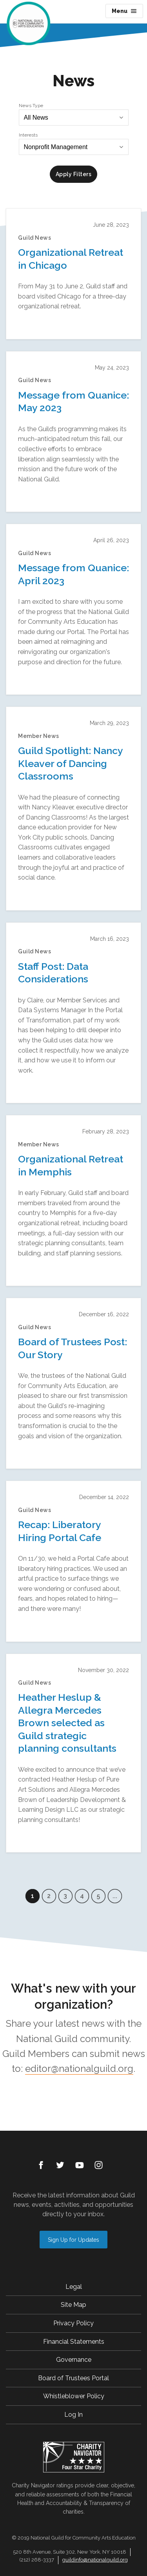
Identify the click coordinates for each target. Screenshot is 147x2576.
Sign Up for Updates (73, 2240)
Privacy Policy (73, 2323)
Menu (124, 11)
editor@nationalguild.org (79, 2068)
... (115, 1896)
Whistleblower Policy (73, 2396)
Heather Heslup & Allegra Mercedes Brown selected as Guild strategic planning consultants (67, 1722)
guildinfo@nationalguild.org (95, 2560)
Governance (73, 2359)
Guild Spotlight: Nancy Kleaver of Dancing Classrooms (70, 763)
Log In (73, 2414)
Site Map (73, 2304)
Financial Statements (73, 2341)
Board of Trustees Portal (73, 2378)
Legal (73, 2286)
